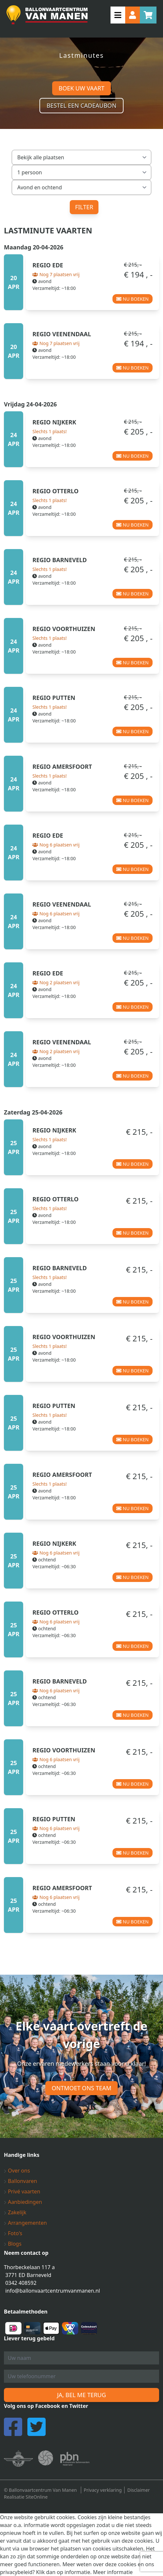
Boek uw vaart (81, 88)
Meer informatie (113, 2572)
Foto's (13, 2233)
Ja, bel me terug (81, 2395)
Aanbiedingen (23, 2201)
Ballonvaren (20, 2181)
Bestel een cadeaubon (81, 105)
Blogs (13, 2243)
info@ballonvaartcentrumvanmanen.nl (52, 2290)
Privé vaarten (22, 2191)
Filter (84, 207)
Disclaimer (138, 2490)
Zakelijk (15, 2212)
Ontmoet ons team (81, 2088)
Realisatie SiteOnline (26, 2497)
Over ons (17, 2170)
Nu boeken (132, 299)
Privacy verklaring (103, 2490)
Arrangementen (25, 2222)
